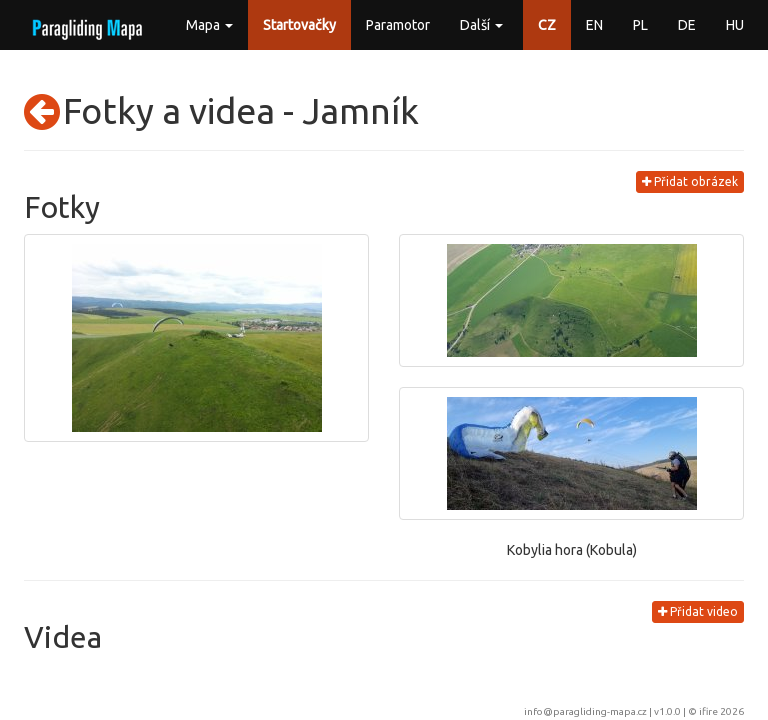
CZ (547, 25)
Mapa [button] (209, 25)
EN (594, 25)
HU (735, 25)
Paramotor (398, 25)
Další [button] (481, 25)
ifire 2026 (721, 711)
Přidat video (698, 611)
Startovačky (299, 25)
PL (640, 25)
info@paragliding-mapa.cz (585, 711)
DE (687, 25)
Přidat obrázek (690, 181)
